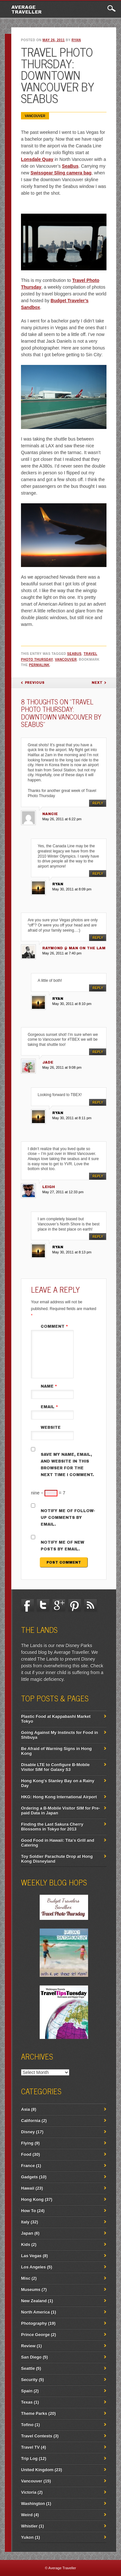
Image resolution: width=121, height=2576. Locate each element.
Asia (25, 2109)
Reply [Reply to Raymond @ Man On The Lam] (97, 937)
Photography (34, 2323)
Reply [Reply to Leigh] (97, 1176)
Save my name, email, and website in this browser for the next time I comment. (67, 1464)
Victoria (28, 2492)
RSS (90, 1605)
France (28, 2165)
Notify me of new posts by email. (62, 1545)
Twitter (43, 1605)
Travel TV (30, 2447)
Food (26, 2154)
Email (50, 1407)
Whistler (29, 2526)
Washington (33, 2503)
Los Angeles (33, 2266)
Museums (30, 2289)
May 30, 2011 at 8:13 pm (72, 1252)
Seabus (74, 654)
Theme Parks (34, 2413)
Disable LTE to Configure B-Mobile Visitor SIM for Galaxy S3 (55, 1767)
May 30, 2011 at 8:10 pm (72, 1004)
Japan (27, 2233)
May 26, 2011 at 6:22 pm (62, 819)
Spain (26, 2390)
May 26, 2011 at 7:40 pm (62, 953)
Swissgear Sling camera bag (61, 172)
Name (50, 1386)
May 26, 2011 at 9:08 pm (62, 1067)
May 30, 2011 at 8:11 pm (72, 1118)
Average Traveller (26, 9)
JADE (47, 1062)
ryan (76, 40)
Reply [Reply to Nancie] (97, 803)
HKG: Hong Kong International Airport (59, 1796)
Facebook (27, 1605)
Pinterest (74, 1605)
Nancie (50, 814)
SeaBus (70, 166)
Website (51, 1427)
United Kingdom (37, 2469)
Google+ (59, 1605)
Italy (25, 2221)
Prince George (35, 2334)
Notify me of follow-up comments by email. (68, 1518)
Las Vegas (31, 2255)
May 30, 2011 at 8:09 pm (72, 889)
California (30, 2120)
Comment (55, 1326)
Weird (27, 2514)
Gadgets (29, 2176)
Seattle (28, 2368)
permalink (39, 665)
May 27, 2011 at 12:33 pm (63, 1192)
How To (28, 2210)
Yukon (27, 2537)
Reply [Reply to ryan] (97, 873)
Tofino (27, 2424)
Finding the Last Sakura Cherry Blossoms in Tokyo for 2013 (52, 1826)
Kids (25, 2244)
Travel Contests (36, 2435)
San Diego (31, 2357)
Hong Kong (32, 2199)
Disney (28, 2131)
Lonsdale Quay (37, 159)
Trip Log (29, 2458)
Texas (27, 2402)
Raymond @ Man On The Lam (74, 948)
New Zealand (33, 2300)
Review (28, 2345)
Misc (25, 2278)
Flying (27, 2143)
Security (29, 2379)
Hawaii (27, 2188)
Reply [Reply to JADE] (97, 1052)
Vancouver (35, 116)
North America (35, 2312)
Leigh (48, 1187)
